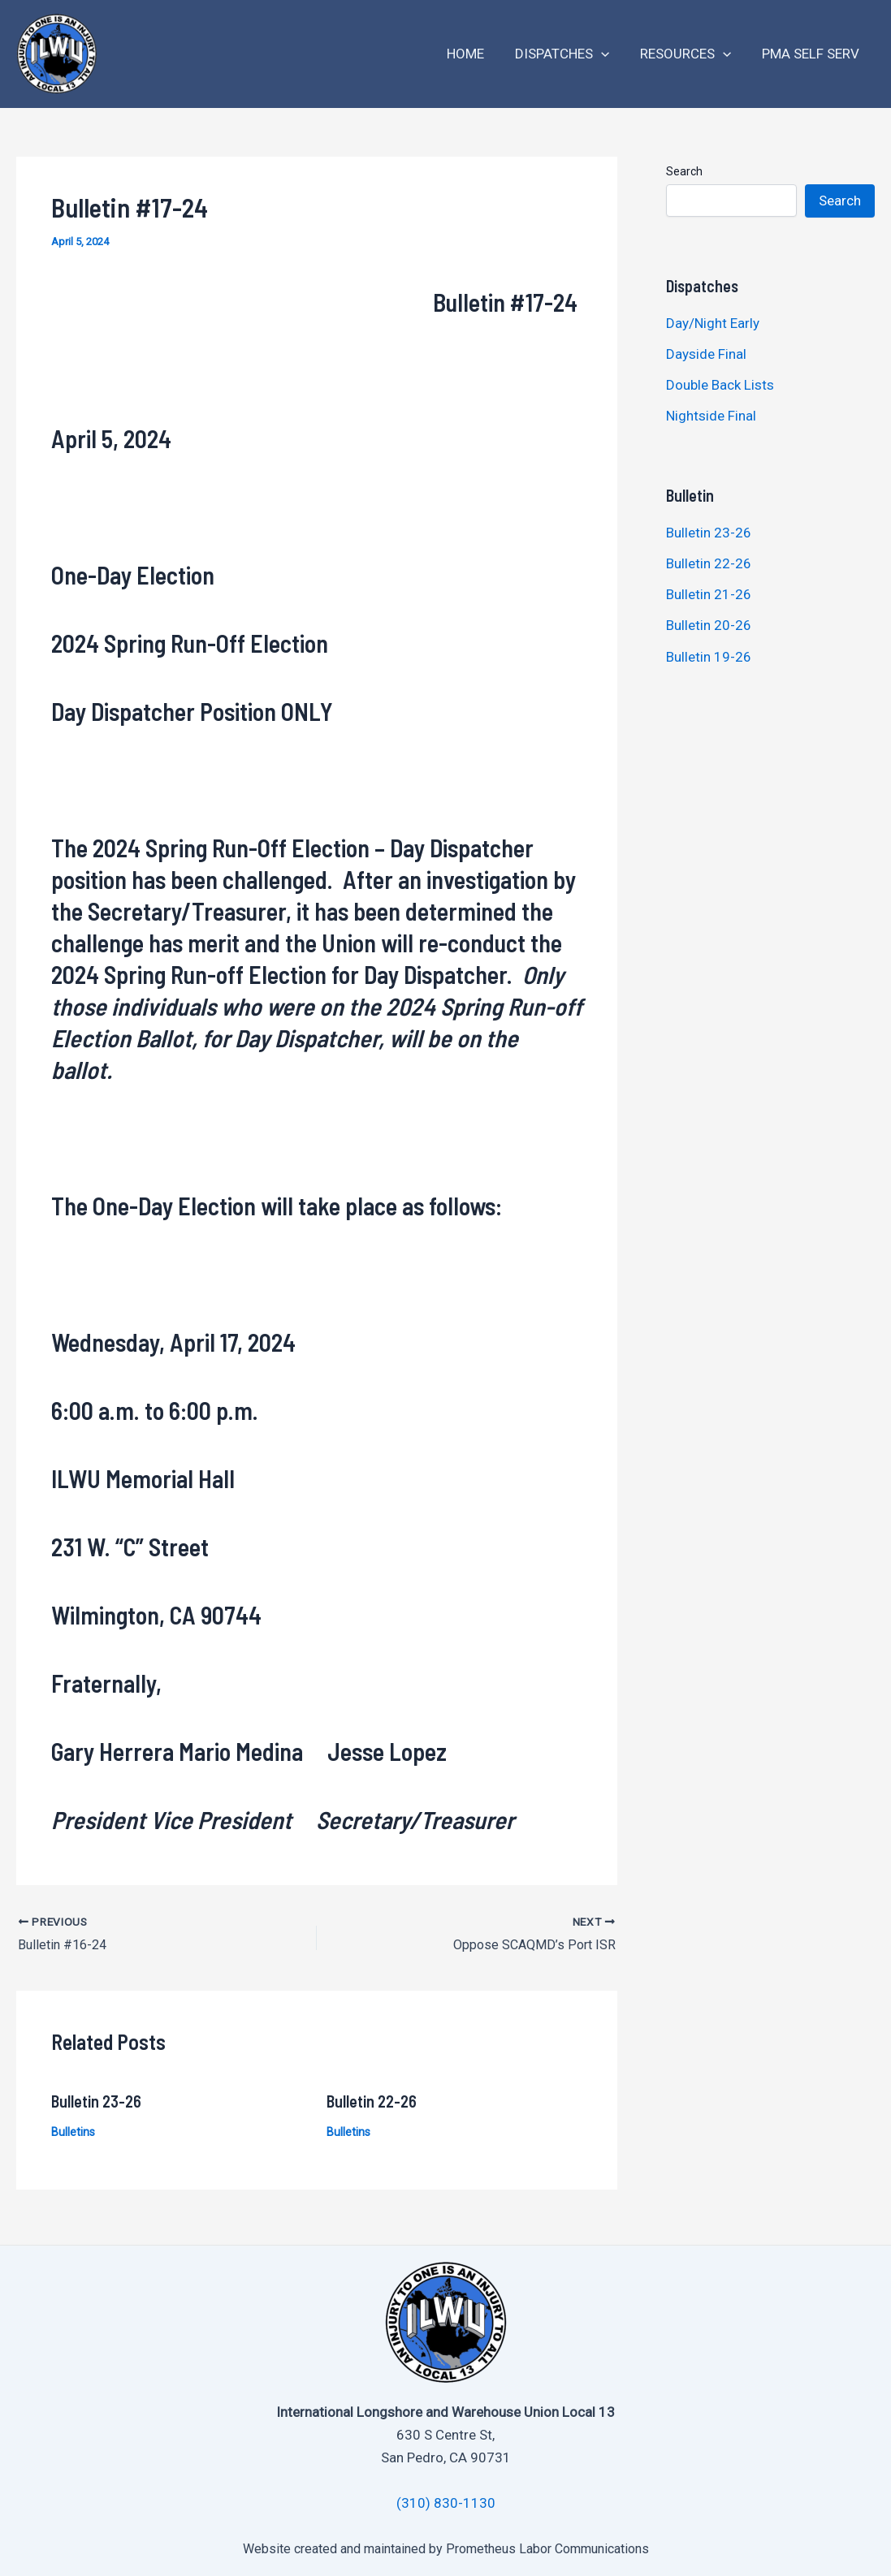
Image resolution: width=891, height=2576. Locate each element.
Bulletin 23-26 (96, 2100)
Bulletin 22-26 (372, 2100)
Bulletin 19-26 (708, 657)
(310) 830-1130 (445, 2503)
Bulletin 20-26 (708, 625)
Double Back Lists (721, 385)
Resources (690, 54)
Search (684, 171)
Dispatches (570, 54)
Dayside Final (706, 354)
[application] (609, 54)
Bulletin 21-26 (708, 594)
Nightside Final (711, 416)
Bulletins (73, 2131)
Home (476, 53)
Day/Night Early (712, 323)
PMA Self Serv (812, 53)
